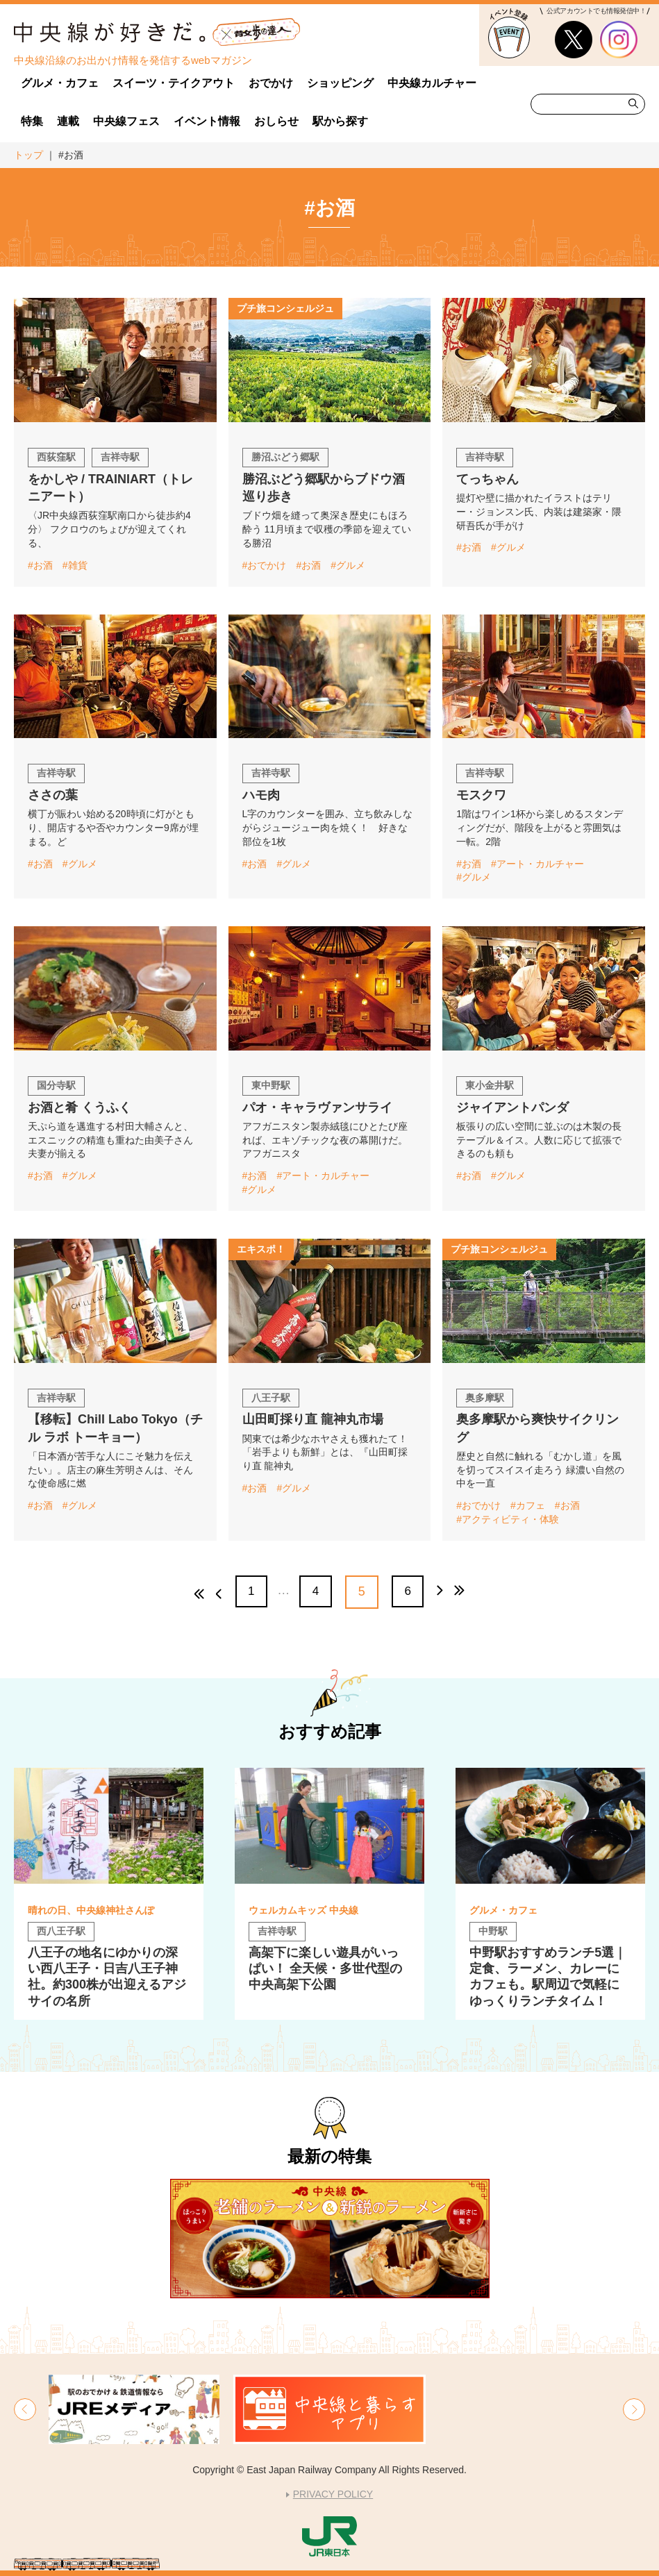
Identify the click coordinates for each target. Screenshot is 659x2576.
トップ (28, 154)
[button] (25, 2409)
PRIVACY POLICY (333, 2494)
